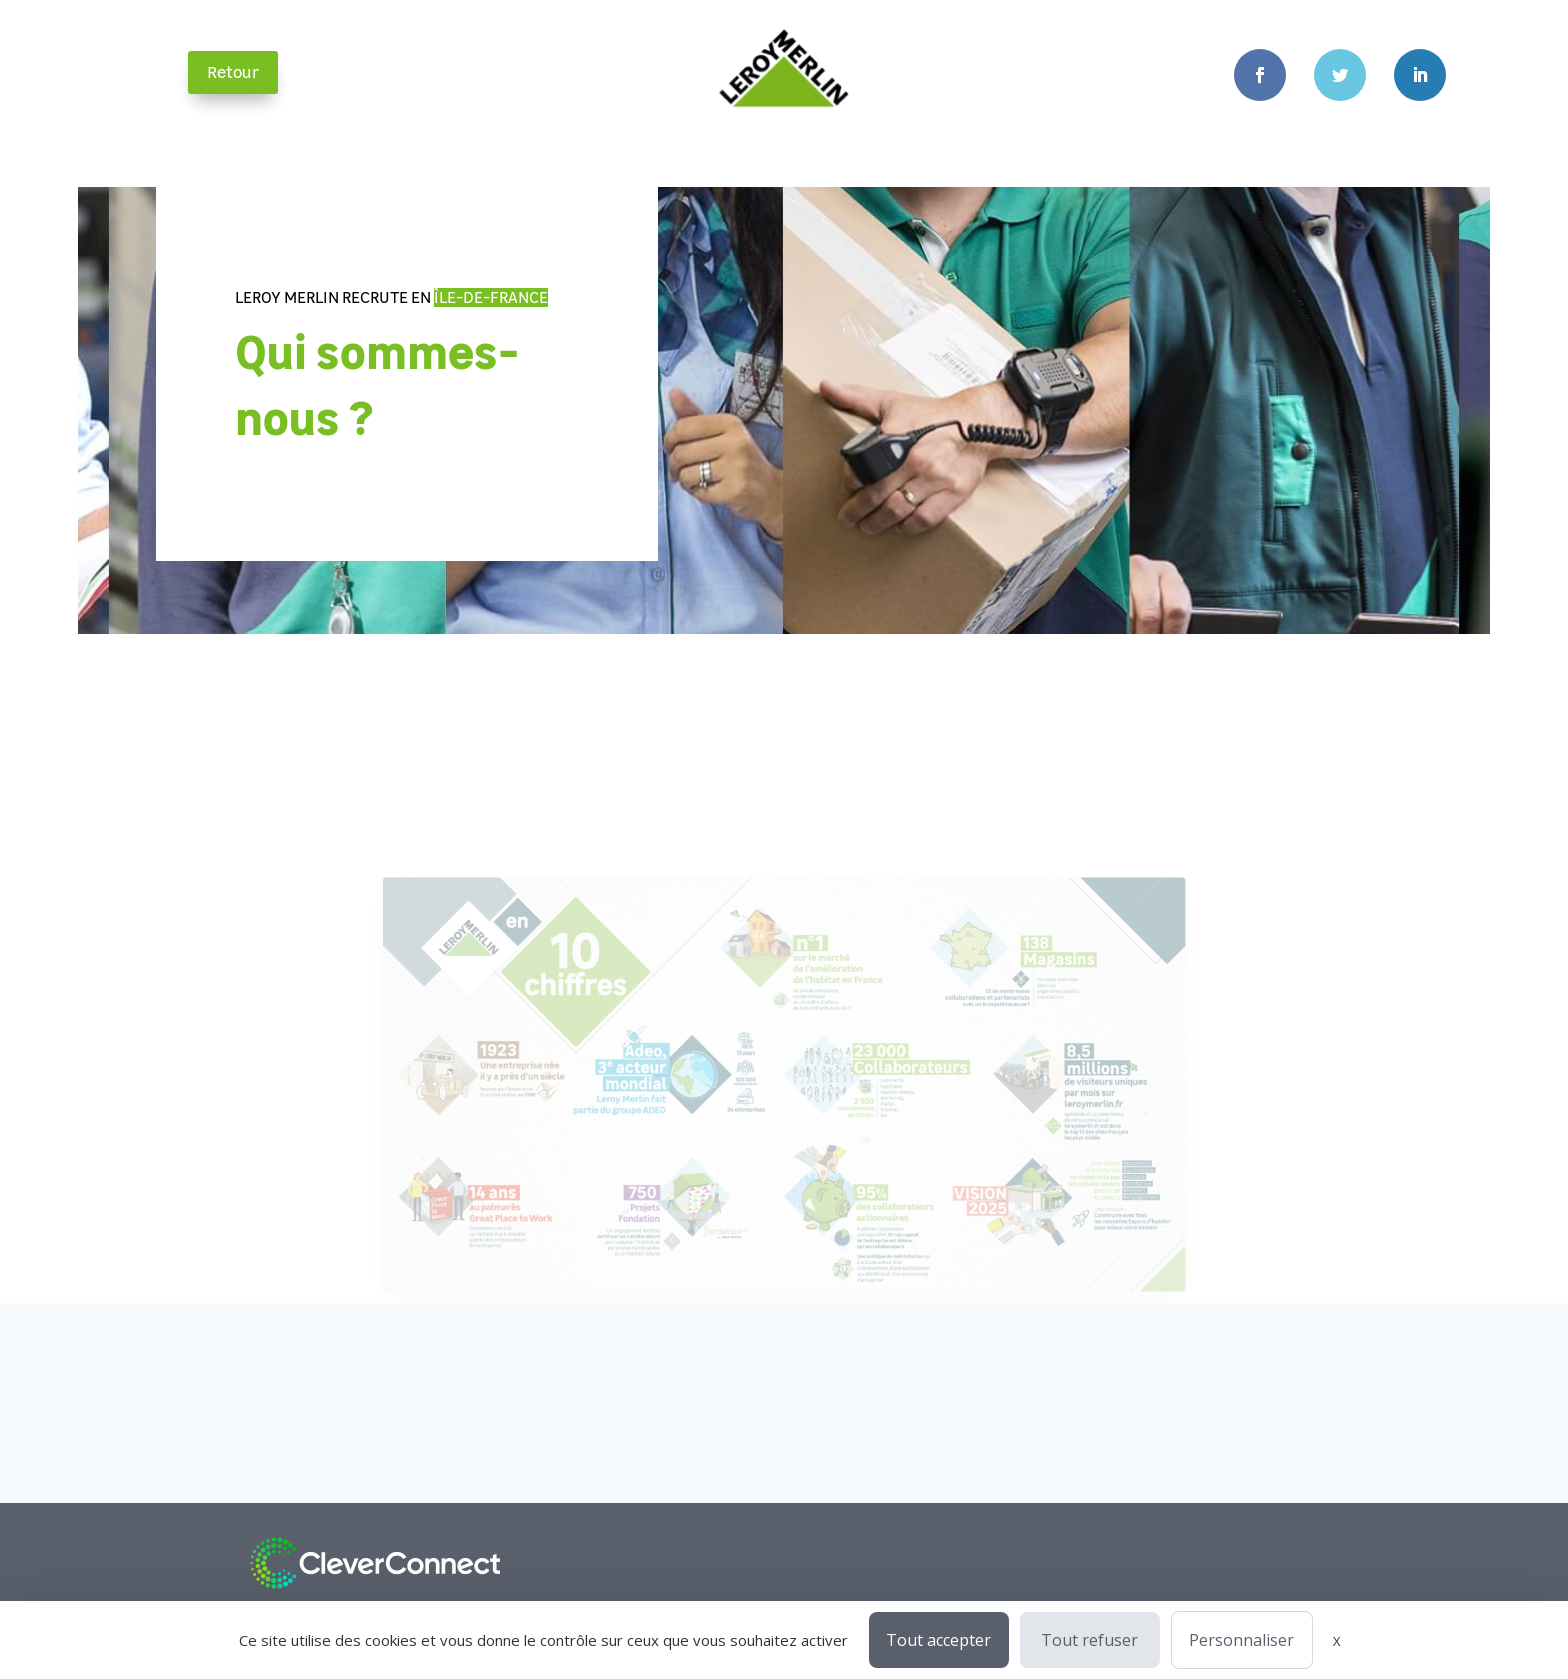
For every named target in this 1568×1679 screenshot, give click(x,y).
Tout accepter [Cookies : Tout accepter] (938, 1640)
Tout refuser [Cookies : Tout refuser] (1089, 1640)
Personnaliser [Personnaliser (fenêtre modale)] (1241, 1640)
